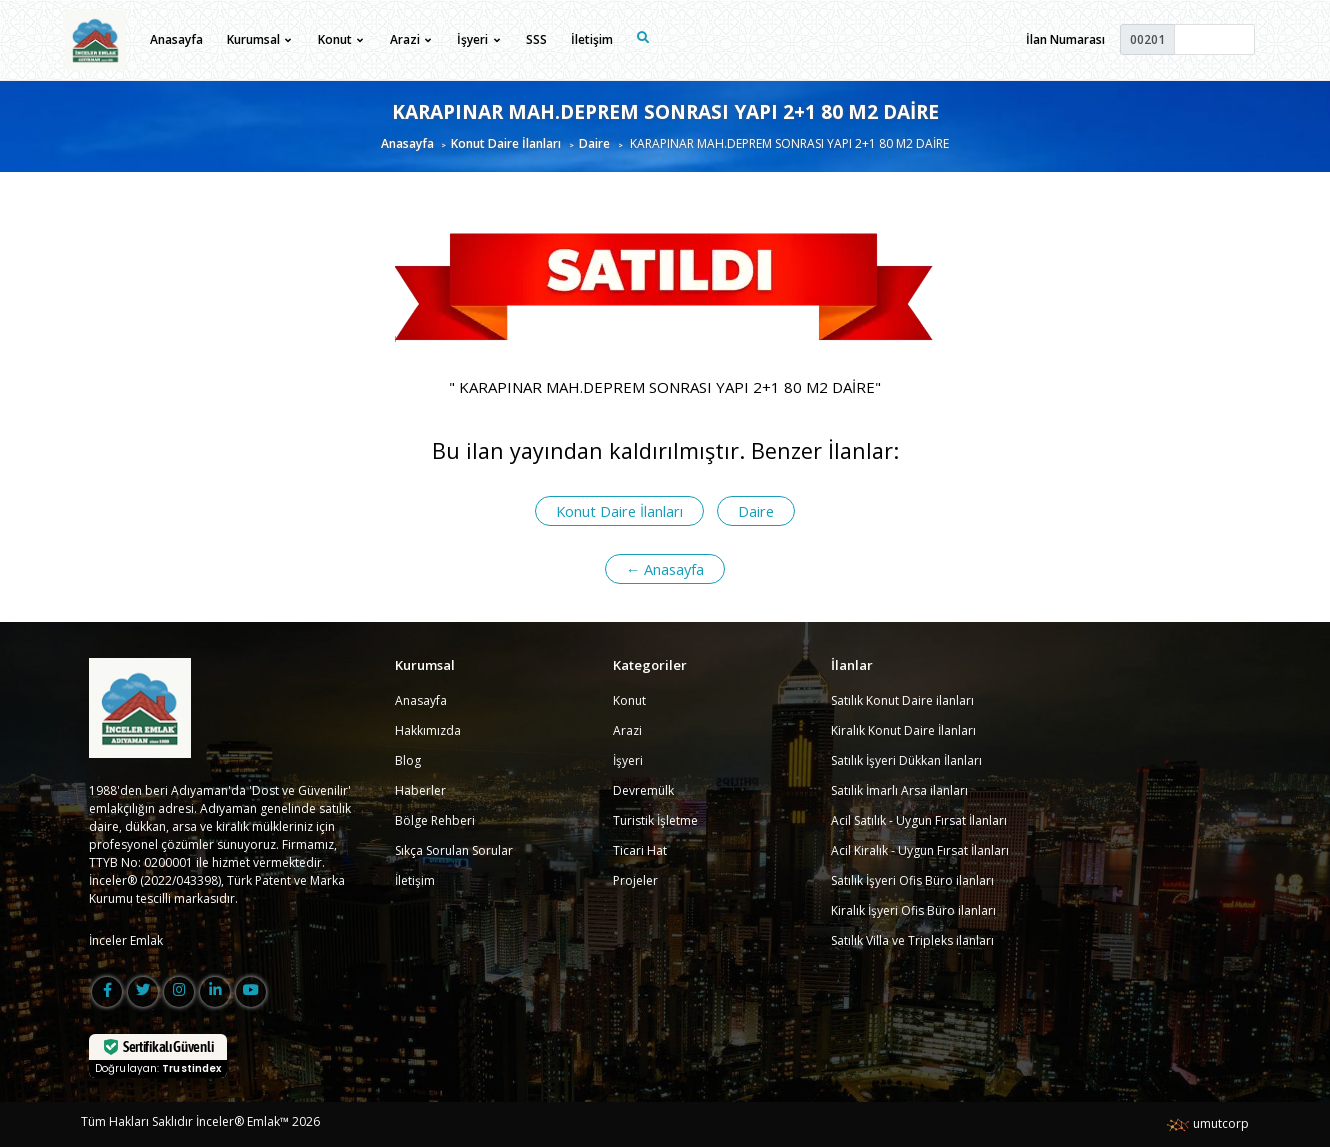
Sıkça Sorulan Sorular (454, 850)
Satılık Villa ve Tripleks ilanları (912, 940)
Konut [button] (340, 39)
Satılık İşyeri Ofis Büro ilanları (912, 880)
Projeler (635, 880)
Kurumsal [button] (259, 39)
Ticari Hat (640, 850)
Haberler (420, 790)
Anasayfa (176, 39)
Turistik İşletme (655, 820)
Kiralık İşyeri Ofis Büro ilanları (913, 910)
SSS (536, 39)
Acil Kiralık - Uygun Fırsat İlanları (920, 850)
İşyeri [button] (478, 39)
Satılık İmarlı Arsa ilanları (899, 790)
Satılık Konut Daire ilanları (902, 700)
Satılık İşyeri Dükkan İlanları (906, 760)
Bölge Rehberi (435, 820)
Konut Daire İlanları (506, 143)
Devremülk (643, 790)
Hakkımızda (428, 730)
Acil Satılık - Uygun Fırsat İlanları (919, 820)
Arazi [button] (410, 39)
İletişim (592, 39)
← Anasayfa (665, 569)
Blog (408, 760)
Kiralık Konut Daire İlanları (903, 730)
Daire (594, 143)
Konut (629, 700)
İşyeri (628, 760)
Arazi (627, 730)
